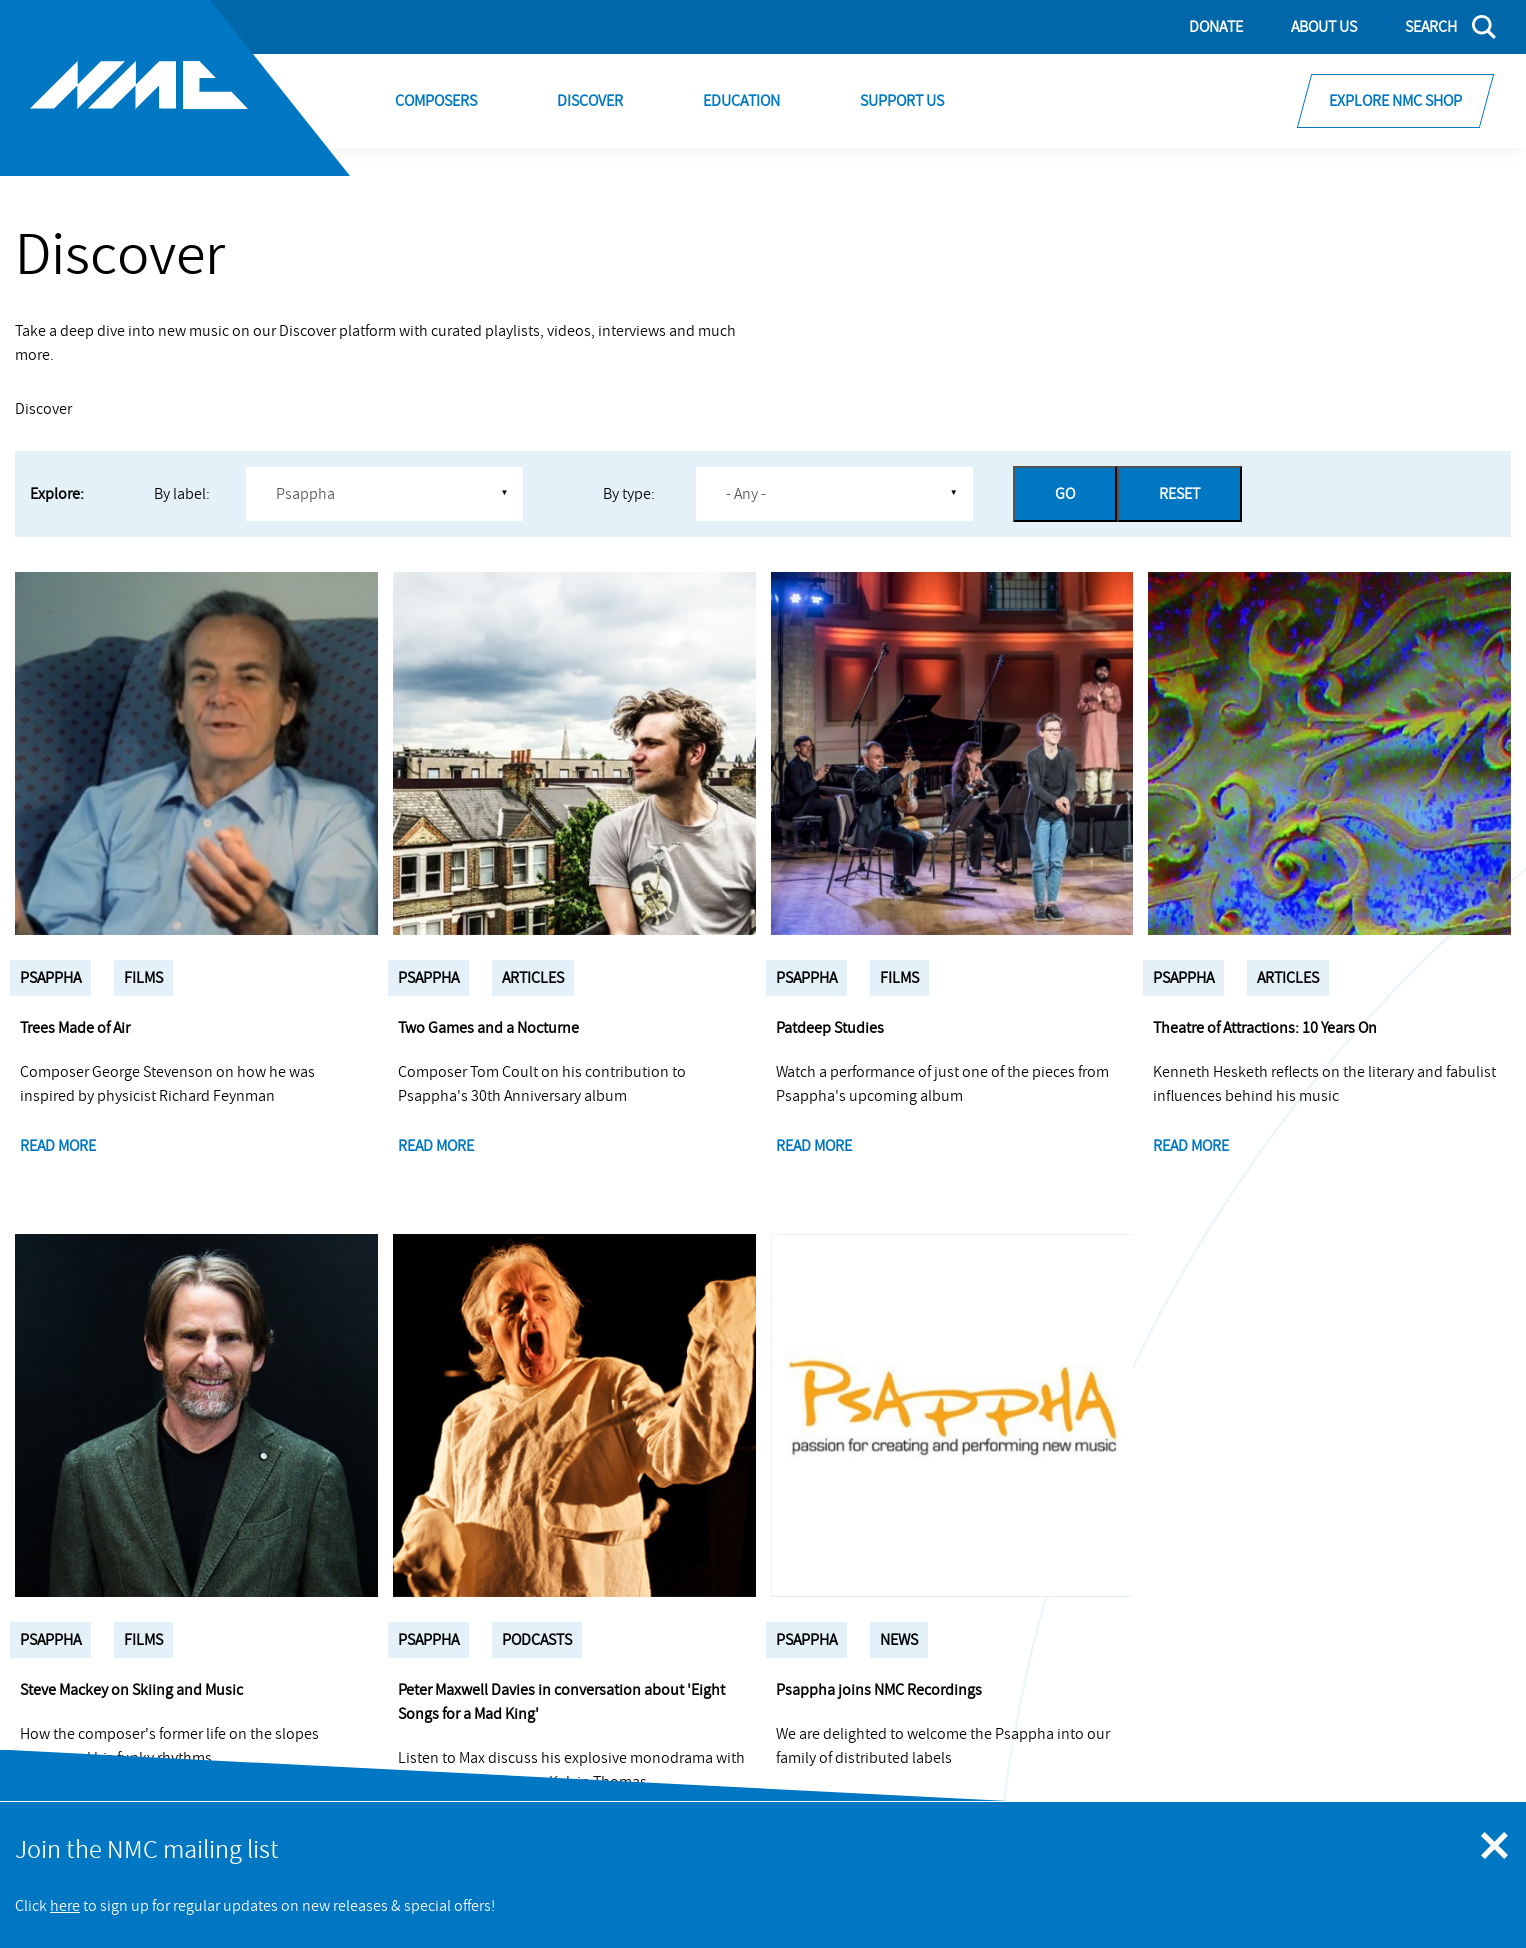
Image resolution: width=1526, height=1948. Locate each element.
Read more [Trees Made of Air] (58, 1146)
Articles (533, 978)
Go (1065, 494)
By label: (182, 494)
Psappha (50, 978)
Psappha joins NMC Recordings (879, 1690)
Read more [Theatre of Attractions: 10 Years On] (1191, 1146)
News (899, 1640)
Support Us (902, 101)
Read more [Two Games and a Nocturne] (436, 1146)
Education (741, 101)
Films (143, 978)
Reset (1179, 494)
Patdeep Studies (830, 1028)
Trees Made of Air (75, 1028)
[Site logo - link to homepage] (175, 88)
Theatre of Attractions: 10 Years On (1265, 1028)
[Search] (1438, 27)
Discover (590, 101)
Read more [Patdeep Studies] (814, 1146)
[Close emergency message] (1496, 1847)
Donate (1216, 27)
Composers (436, 101)
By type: (629, 494)
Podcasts (537, 1640)
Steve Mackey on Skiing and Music (131, 1690)
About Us (1324, 27)
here (65, 1906)
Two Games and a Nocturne (488, 1028)
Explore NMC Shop (1395, 101)
